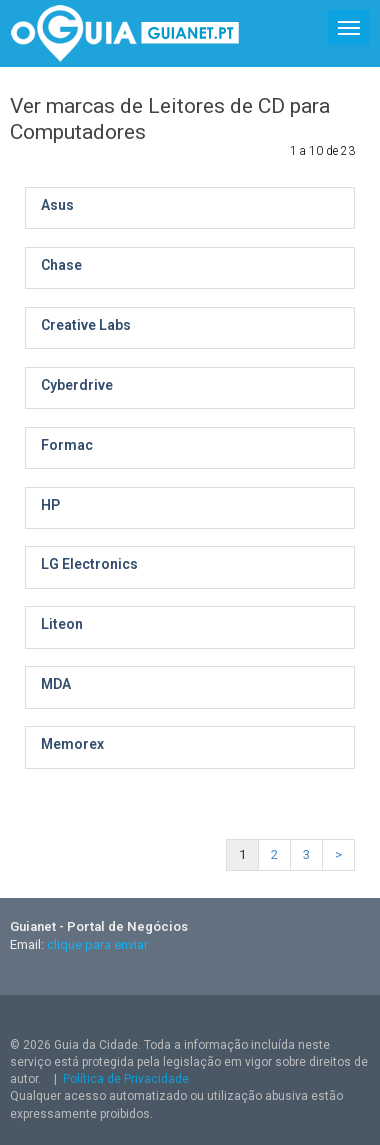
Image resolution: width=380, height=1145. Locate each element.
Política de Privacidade (126, 1079)
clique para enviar (97, 944)
